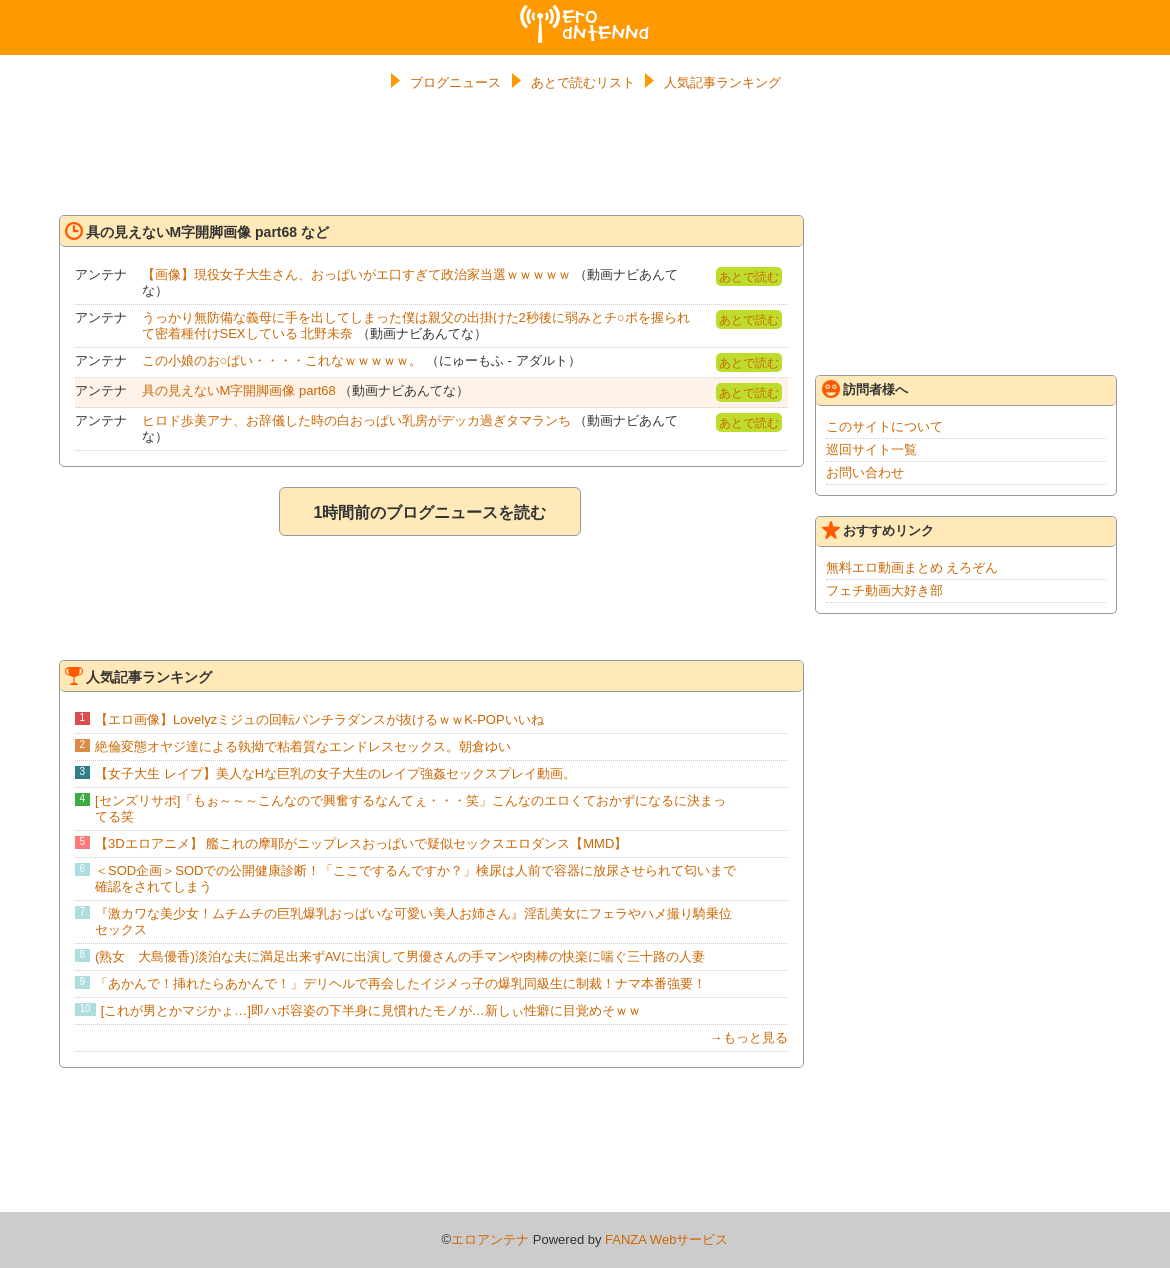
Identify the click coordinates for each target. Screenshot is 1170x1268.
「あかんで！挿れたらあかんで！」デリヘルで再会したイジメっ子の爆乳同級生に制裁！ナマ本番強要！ (400, 983)
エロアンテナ (585, 13)
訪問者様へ (865, 389)
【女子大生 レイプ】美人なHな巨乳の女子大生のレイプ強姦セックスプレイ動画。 (335, 773)
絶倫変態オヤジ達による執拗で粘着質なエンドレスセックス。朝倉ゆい (303, 746)
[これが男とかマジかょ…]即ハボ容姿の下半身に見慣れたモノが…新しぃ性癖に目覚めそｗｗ (371, 1010)
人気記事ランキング (722, 82)
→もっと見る (749, 1037)
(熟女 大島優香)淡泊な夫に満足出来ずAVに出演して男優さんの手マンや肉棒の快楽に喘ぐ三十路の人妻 (400, 956)
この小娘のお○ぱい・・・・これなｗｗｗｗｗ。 (282, 360)
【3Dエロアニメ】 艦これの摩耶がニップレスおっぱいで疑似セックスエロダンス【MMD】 (361, 843)
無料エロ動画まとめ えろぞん (912, 567)
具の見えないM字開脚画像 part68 (239, 390)
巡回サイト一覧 (871, 449)
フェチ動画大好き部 (884, 590)
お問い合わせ (865, 472)
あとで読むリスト (583, 82)
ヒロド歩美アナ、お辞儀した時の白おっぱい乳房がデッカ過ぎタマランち (356, 420)
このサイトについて (884, 426)
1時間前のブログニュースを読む (430, 512)
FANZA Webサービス (666, 1239)
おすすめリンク (878, 530)
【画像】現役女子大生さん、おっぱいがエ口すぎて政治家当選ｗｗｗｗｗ (356, 274)
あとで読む (749, 277)
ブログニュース (455, 82)
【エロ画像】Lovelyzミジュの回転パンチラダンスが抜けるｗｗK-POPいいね (319, 719)
